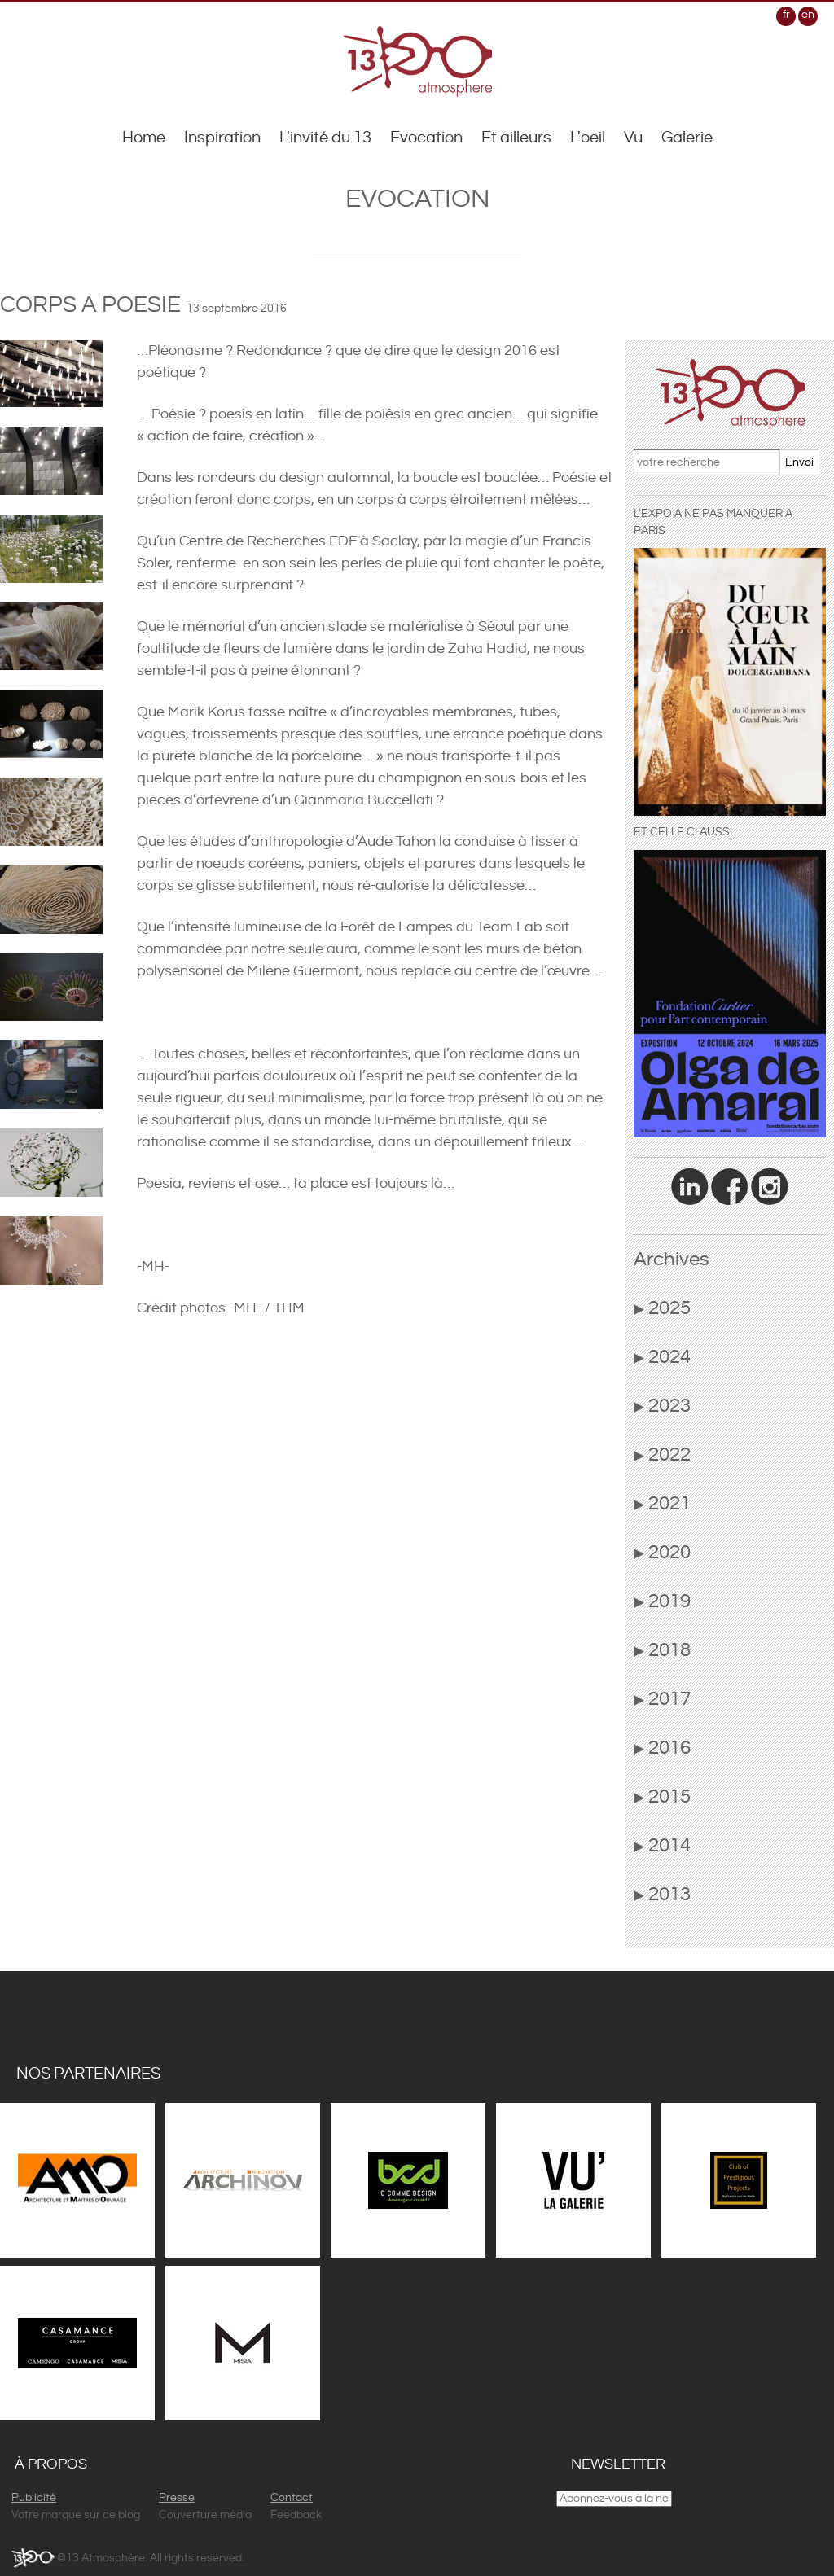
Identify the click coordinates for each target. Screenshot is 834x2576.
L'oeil (587, 138)
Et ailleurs (516, 138)
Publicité (33, 2498)
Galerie (687, 138)
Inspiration (222, 138)
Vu (633, 138)
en (807, 14)
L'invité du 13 (325, 138)
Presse (177, 2498)
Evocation (426, 138)
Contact (291, 2498)
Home (143, 138)
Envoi (799, 462)
